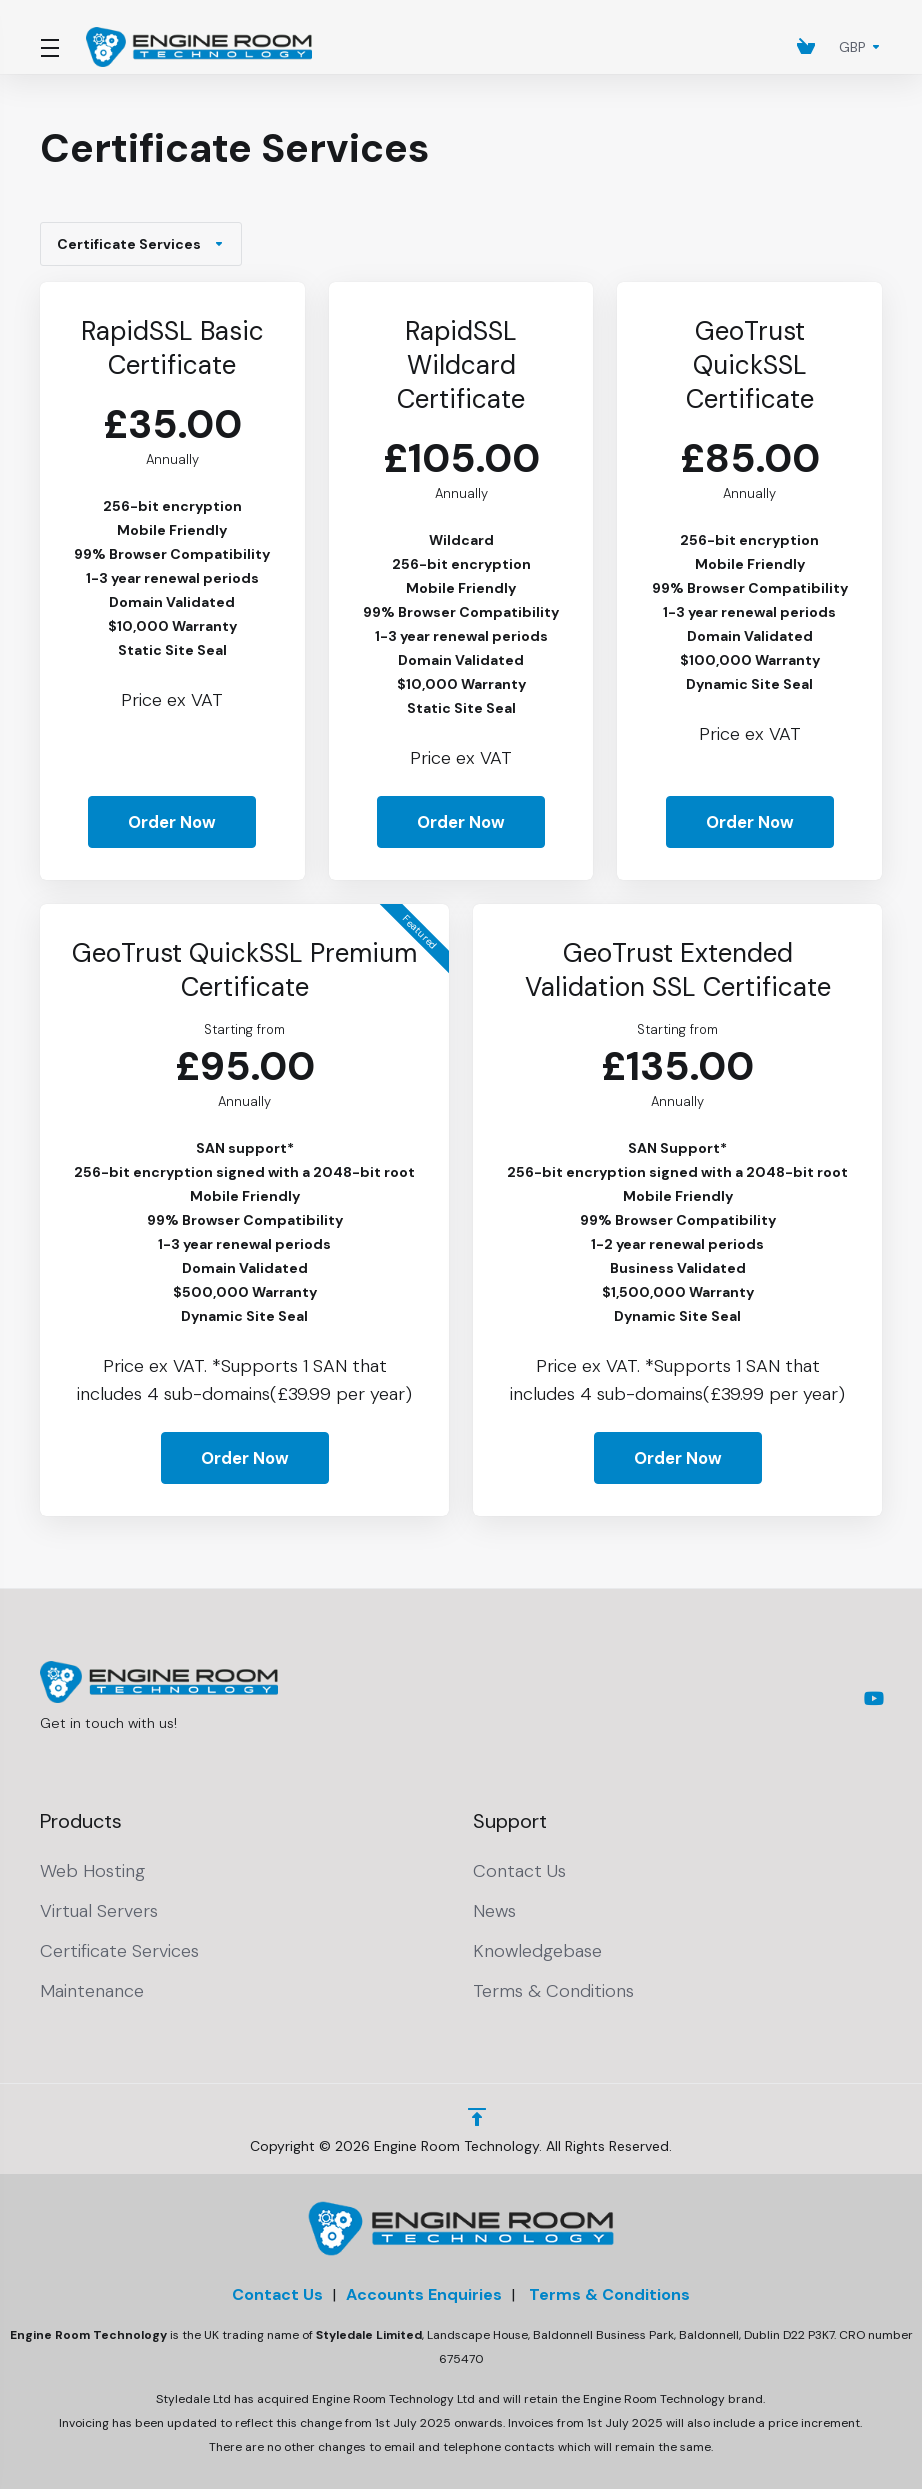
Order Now (172, 822)
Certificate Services (141, 244)
